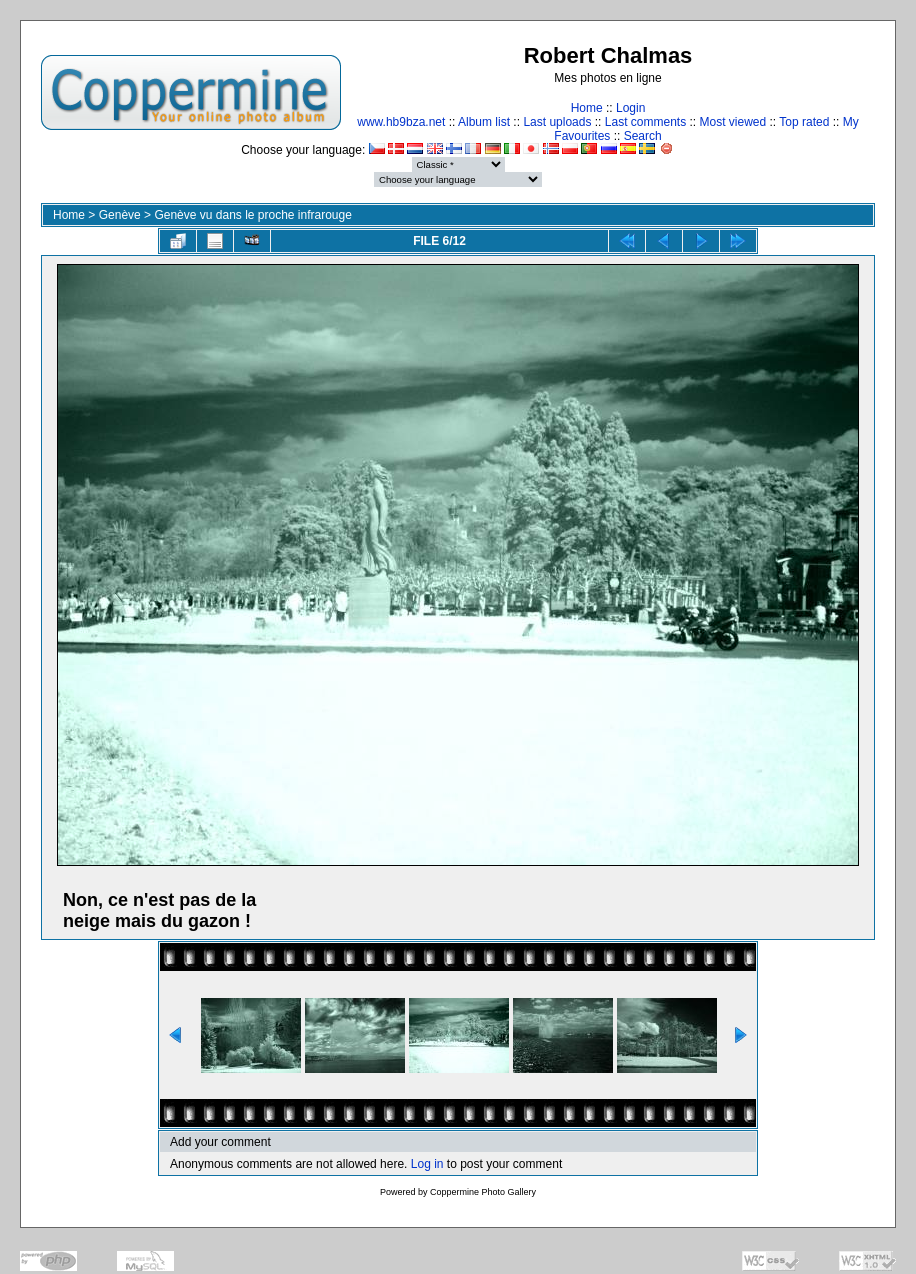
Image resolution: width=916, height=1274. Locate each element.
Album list (484, 122)
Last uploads (557, 122)
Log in (427, 1164)
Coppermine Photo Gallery (483, 1192)
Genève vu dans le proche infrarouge (252, 215)
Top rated (804, 122)
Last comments (645, 122)
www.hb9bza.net (401, 122)
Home (587, 108)
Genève (120, 215)
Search (643, 136)
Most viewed (733, 122)
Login (630, 108)
